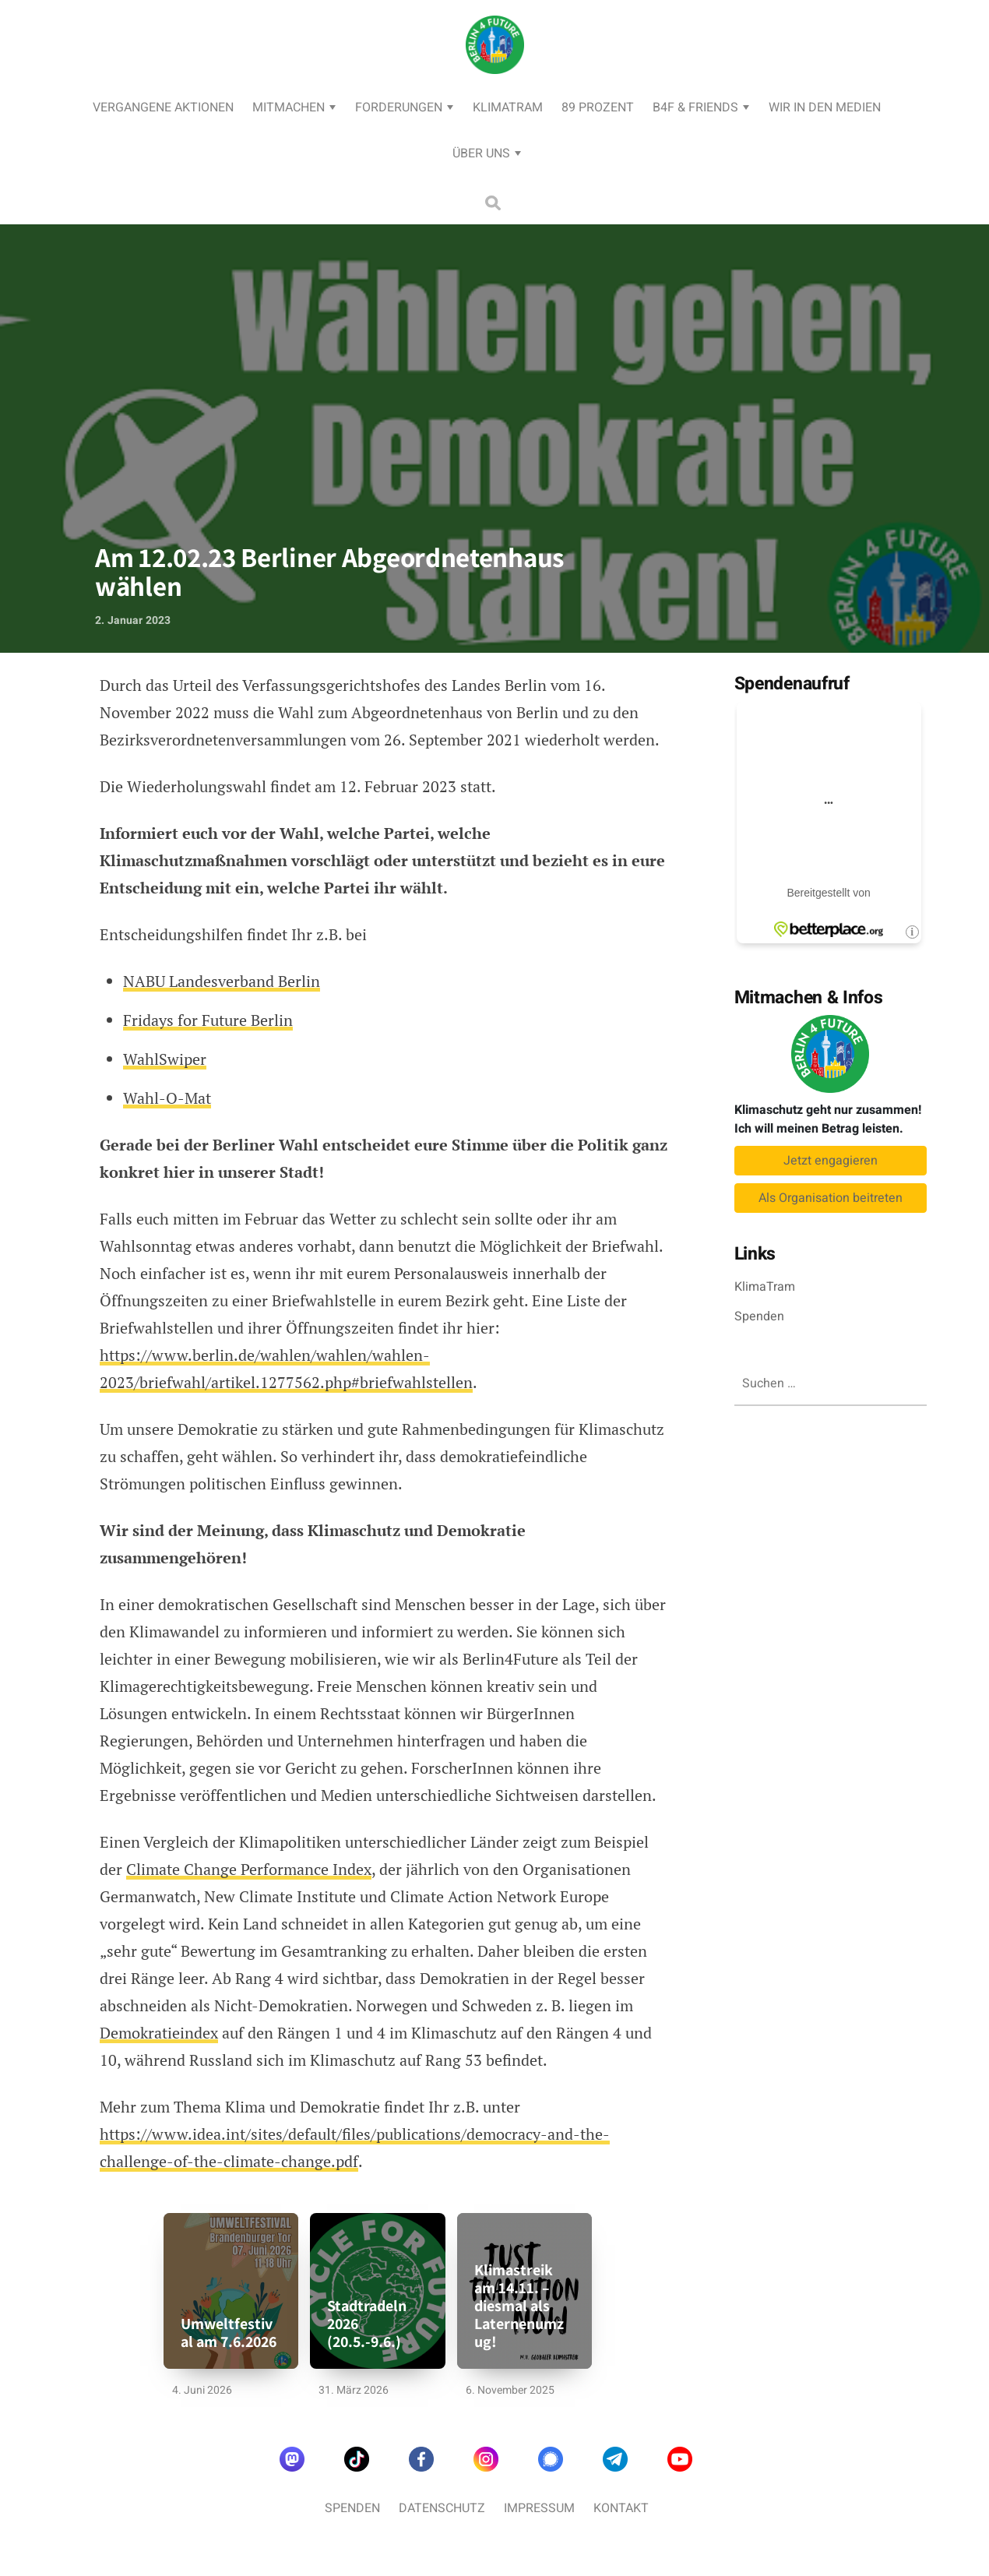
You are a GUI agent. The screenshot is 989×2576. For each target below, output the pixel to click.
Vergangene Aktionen (163, 107)
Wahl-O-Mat (167, 1097)
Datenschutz (442, 2508)
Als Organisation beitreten (830, 1198)
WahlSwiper (164, 1059)
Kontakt (621, 2508)
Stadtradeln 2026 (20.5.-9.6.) (367, 2324)
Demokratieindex (159, 2032)
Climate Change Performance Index (248, 1869)
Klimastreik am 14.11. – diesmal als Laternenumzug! (519, 2306)
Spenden (759, 1316)
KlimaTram (508, 107)
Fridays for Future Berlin (208, 1020)
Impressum (539, 2508)
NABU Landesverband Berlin (221, 981)
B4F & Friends (695, 107)
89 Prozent (597, 107)
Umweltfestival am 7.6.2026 (228, 2333)
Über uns (481, 153)
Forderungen (398, 107)
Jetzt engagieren (830, 1160)
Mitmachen (288, 107)
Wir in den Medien (825, 107)
